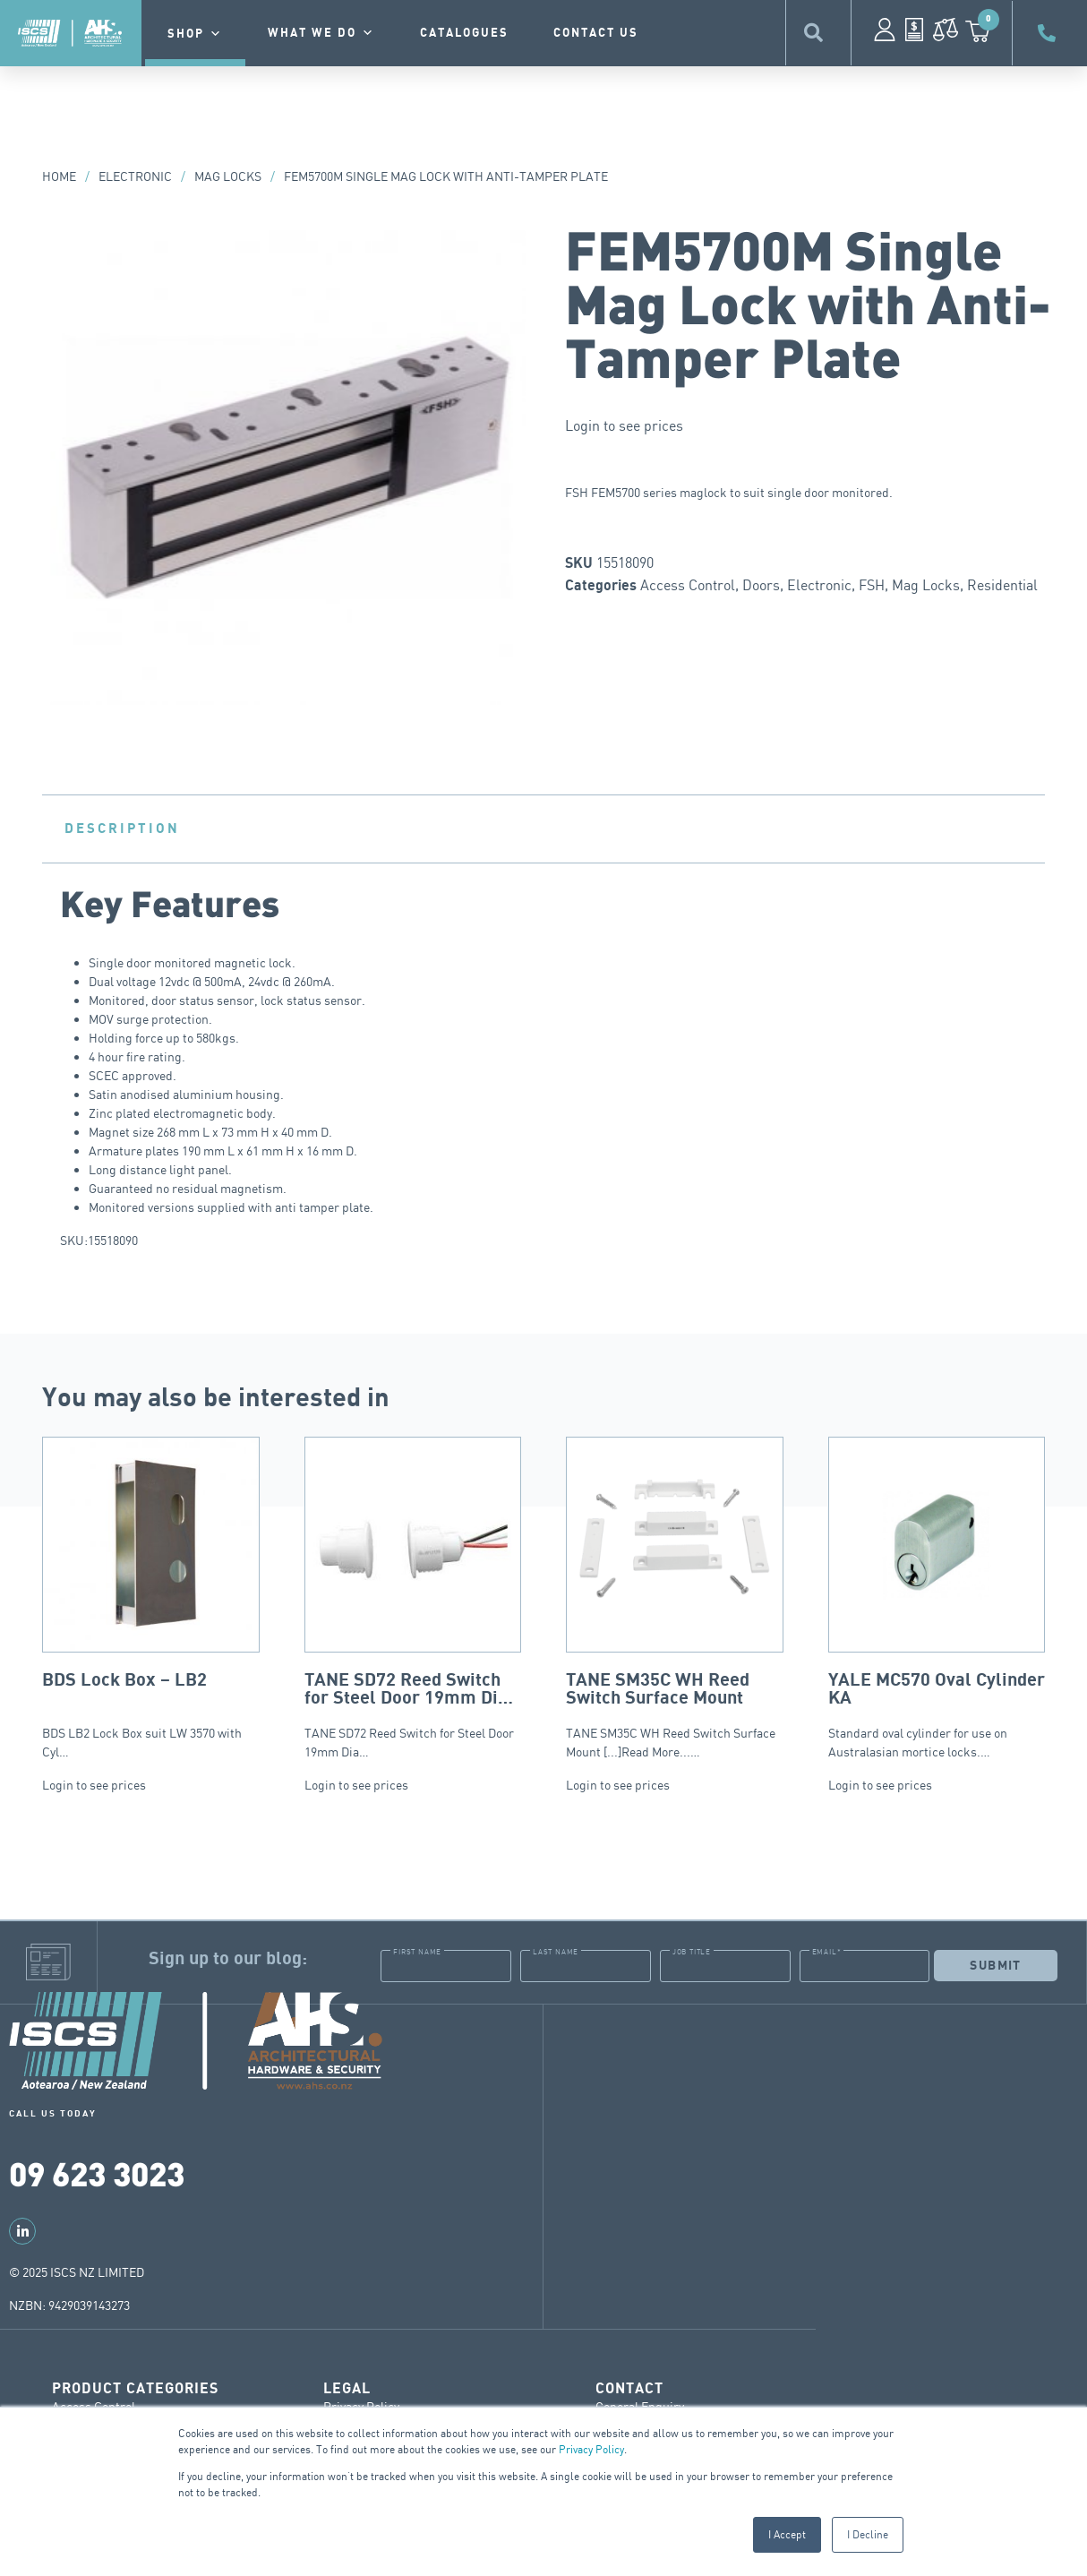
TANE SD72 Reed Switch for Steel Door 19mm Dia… (413, 1598)
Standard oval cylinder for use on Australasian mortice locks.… (937, 1598)
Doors (761, 585)
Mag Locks (227, 176)
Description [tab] (122, 828)
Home (59, 176)
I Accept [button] (787, 2534)
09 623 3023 (96, 2172)
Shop (195, 34)
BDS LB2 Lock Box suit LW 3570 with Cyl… (151, 1598)
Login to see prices (624, 425)
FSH (872, 585)
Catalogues (464, 33)
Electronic (135, 176)
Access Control (687, 585)
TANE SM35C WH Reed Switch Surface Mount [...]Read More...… (674, 1598)
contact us (595, 33)
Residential (1002, 585)
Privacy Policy (591, 2449)
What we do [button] (321, 33)
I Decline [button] (867, 2534)
